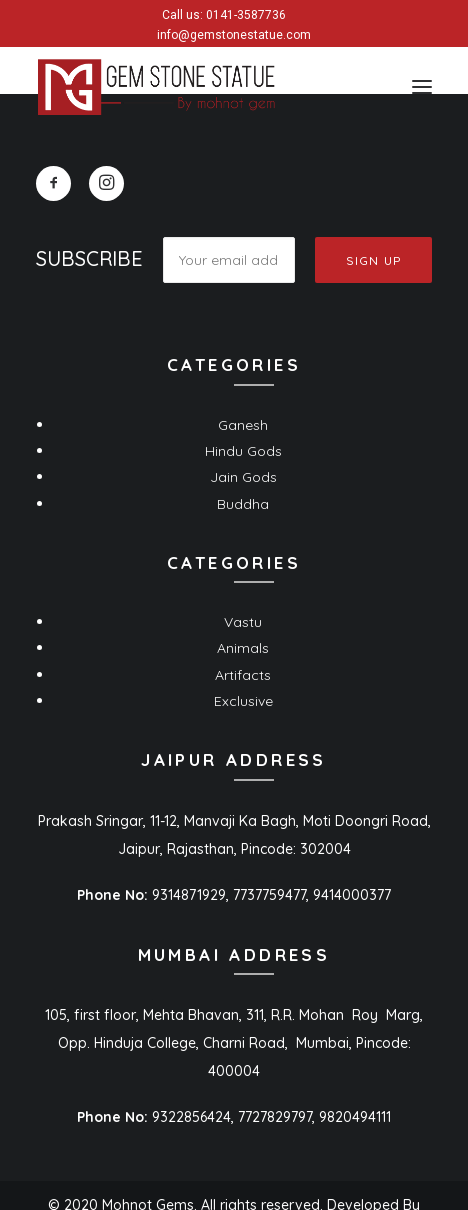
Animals (243, 648)
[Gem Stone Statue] (156, 87)
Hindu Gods (243, 451)
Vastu (243, 622)
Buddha (243, 504)
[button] (422, 87)
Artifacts (243, 675)
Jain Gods (243, 477)
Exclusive (243, 701)
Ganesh (243, 425)
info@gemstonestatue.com (234, 35)
